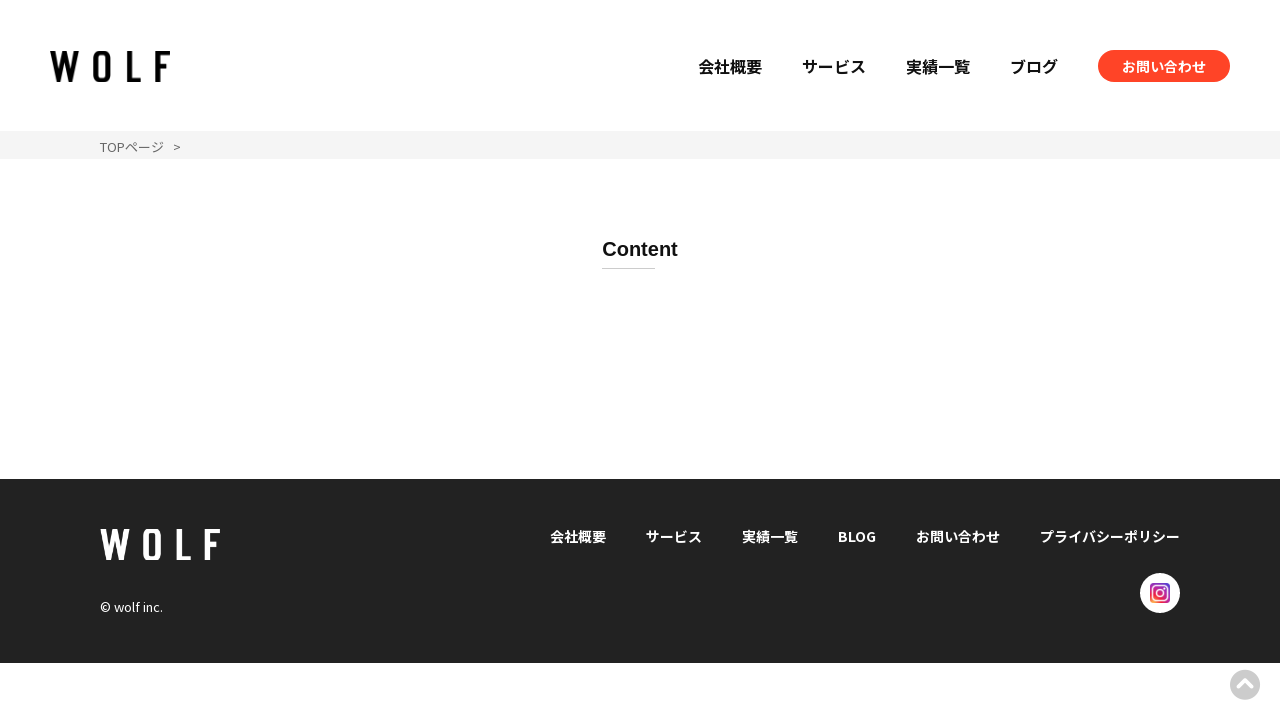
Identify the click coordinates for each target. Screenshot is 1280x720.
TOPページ (132, 146)
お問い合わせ (1164, 66)
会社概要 (730, 66)
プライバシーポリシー (1110, 536)
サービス (834, 66)
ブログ (1034, 66)
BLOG (857, 536)
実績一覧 (938, 66)
